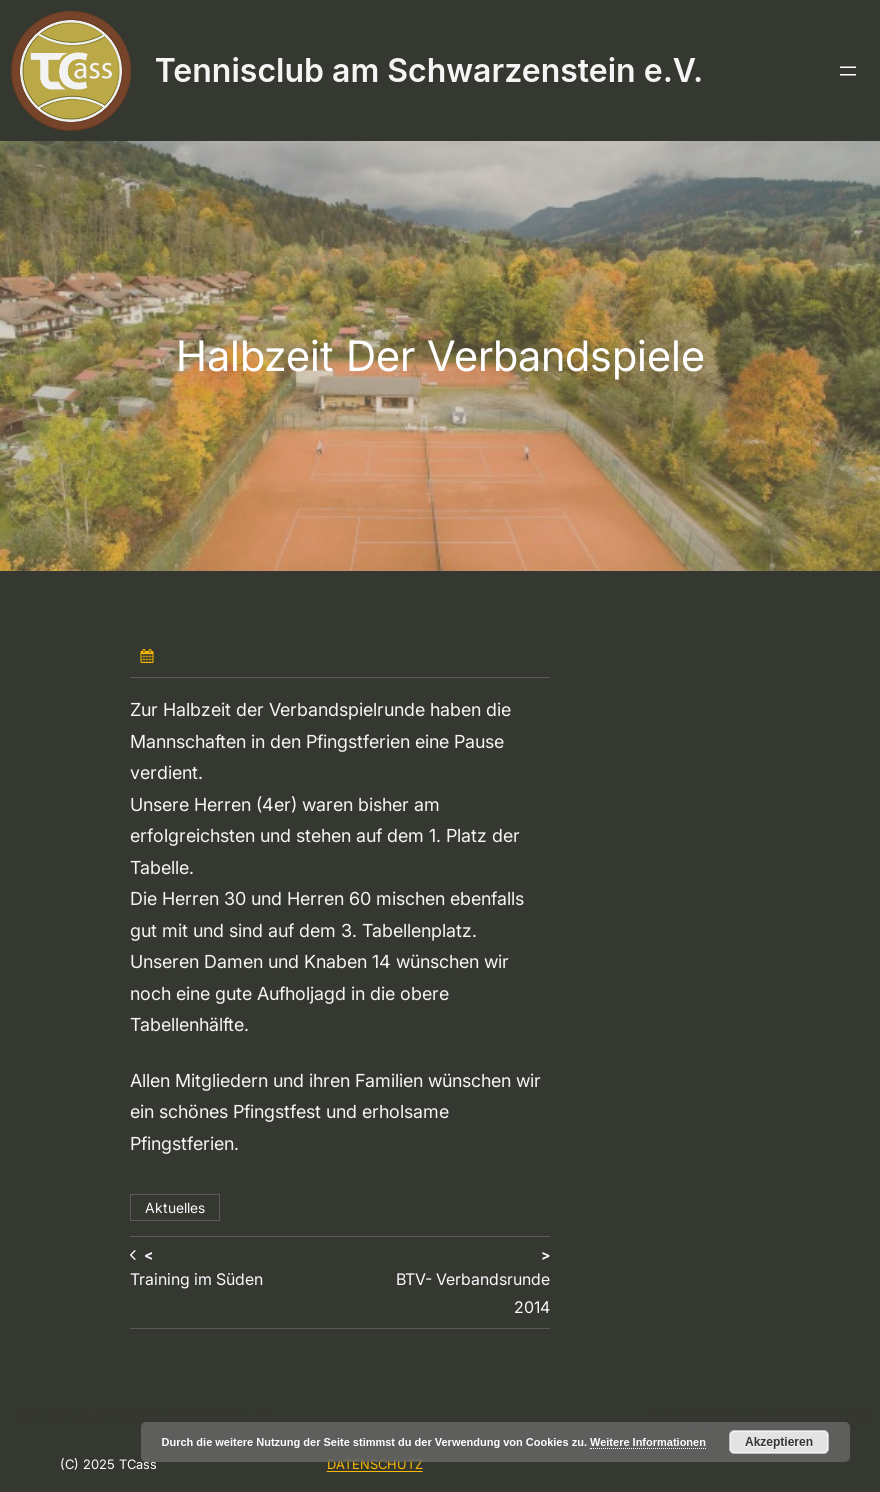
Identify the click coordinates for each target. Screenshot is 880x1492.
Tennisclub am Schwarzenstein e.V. (429, 70)
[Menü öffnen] (848, 71)
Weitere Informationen (648, 1442)
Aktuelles (175, 1207)
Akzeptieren (779, 1442)
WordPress (830, 1415)
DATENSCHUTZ (375, 1464)
